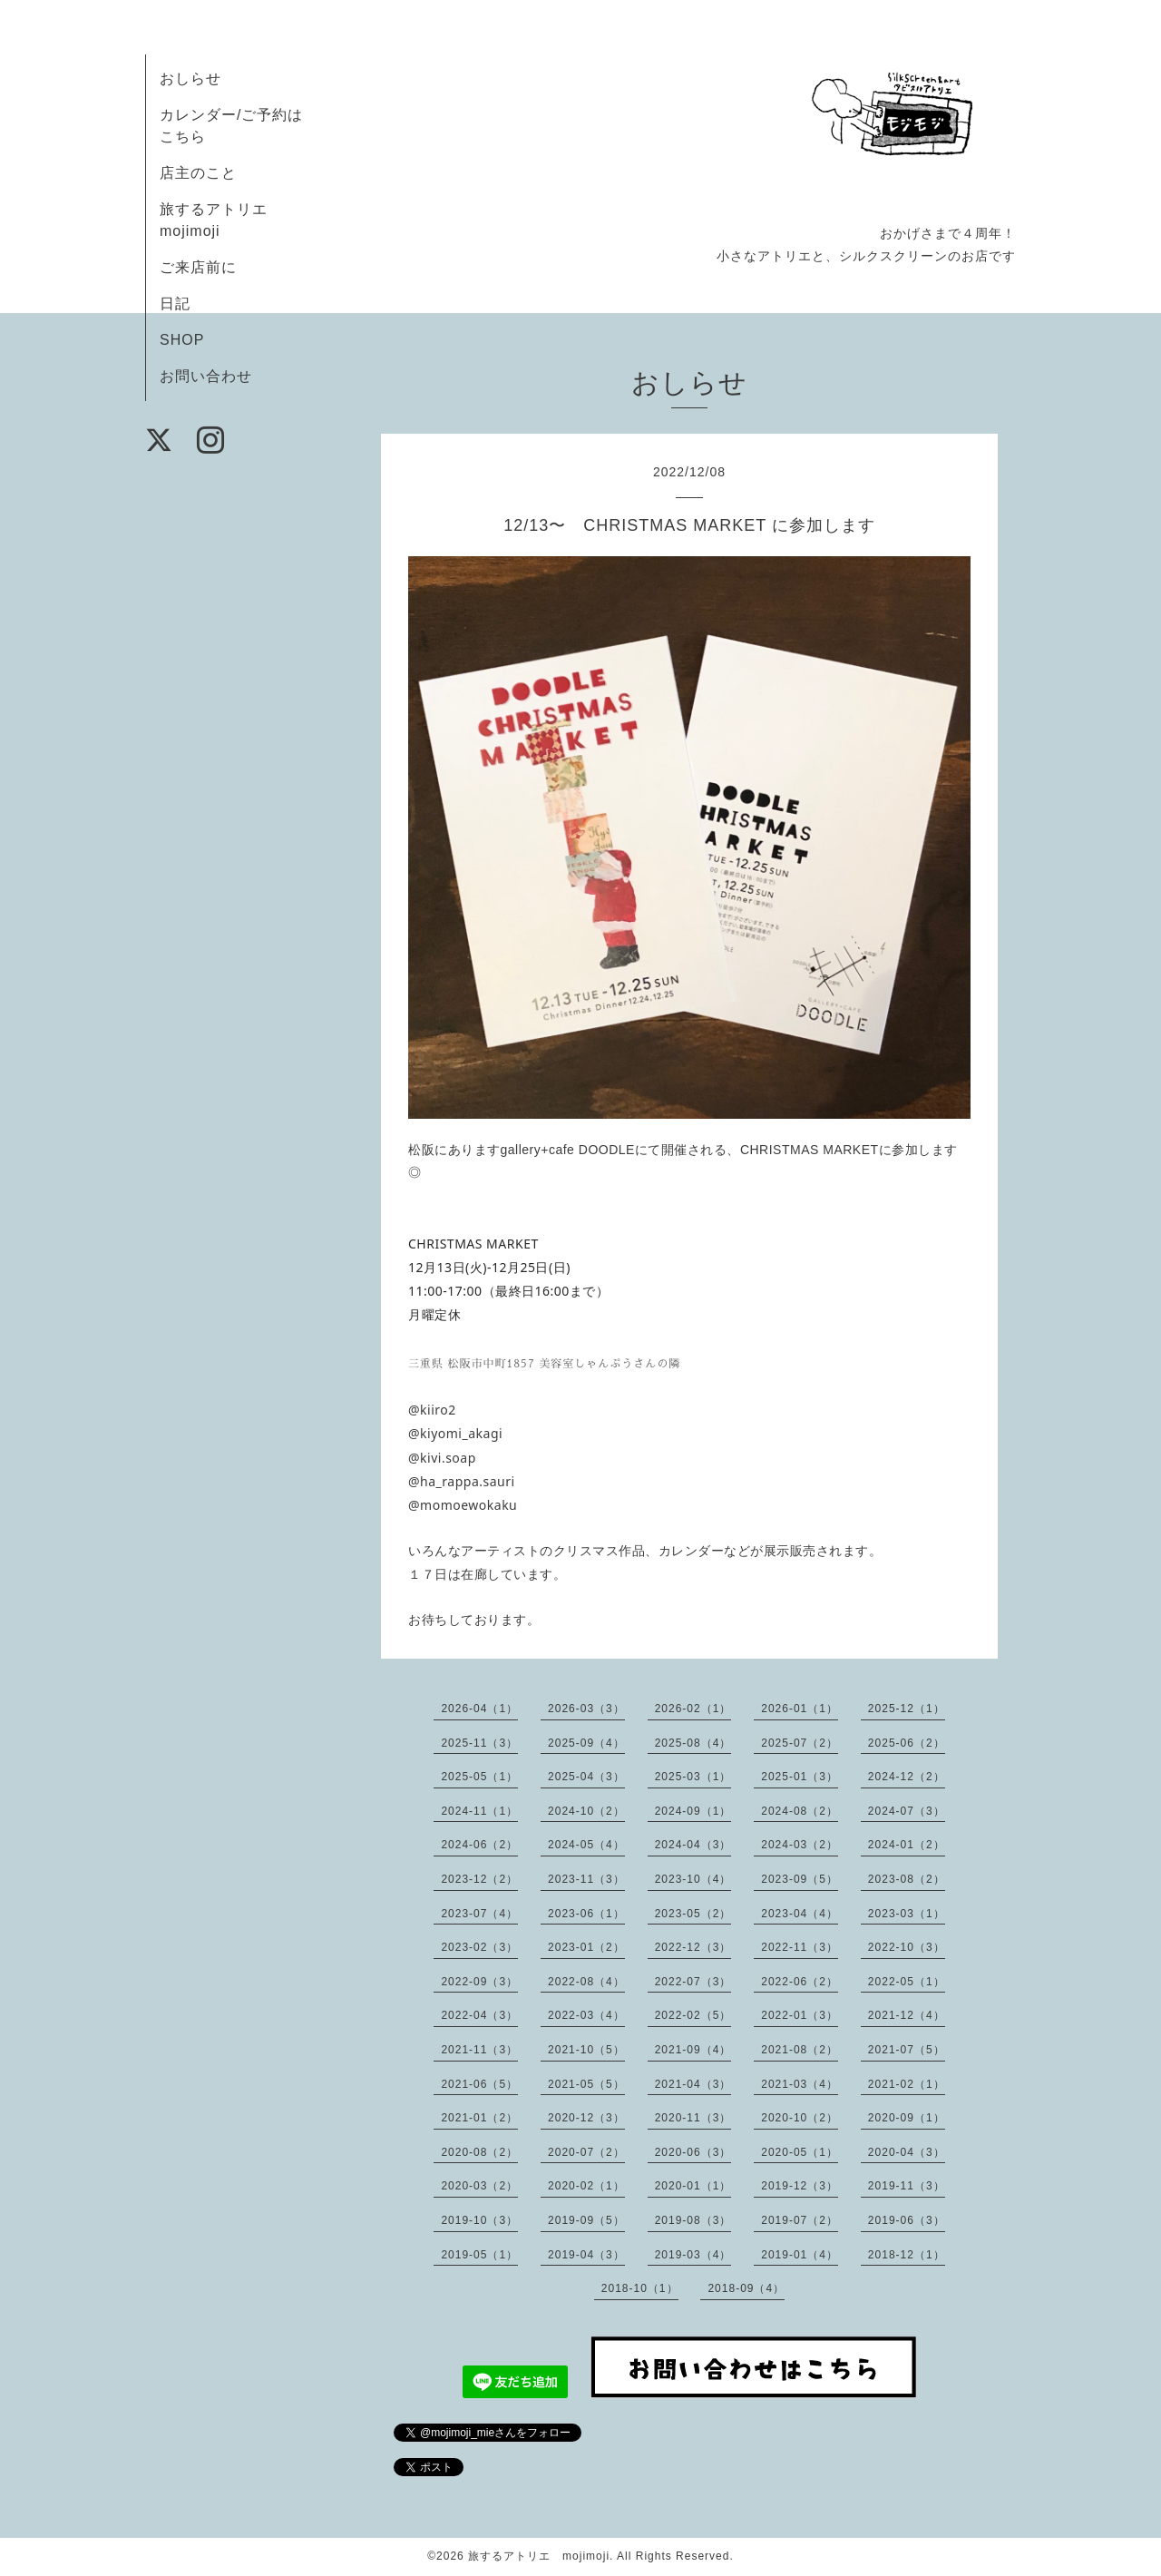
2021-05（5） (586, 2084)
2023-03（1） (906, 1913)
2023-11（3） (586, 1879)
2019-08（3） (693, 2220)
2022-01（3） (799, 2015)
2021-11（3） (479, 2049)
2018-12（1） (906, 2254)
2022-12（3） (693, 1947)
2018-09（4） (746, 2288)
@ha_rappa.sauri (461, 1481)
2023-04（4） (799, 1913)
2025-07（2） (799, 1743)
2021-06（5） (479, 2084)
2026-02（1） (693, 1708)
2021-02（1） (906, 2084)
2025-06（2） (906, 1743)
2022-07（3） (693, 1981)
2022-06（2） (799, 1981)
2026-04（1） (479, 1708)
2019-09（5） (586, 2220)
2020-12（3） (586, 2117)
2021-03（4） (799, 2084)
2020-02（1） (586, 2185)
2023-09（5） (799, 1879)
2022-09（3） (479, 1981)
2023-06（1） (586, 1913)
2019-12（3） (799, 2185)
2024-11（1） (479, 1811)
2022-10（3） (906, 1947)
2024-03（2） (799, 1844)
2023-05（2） (693, 1913)
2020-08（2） (479, 2152)
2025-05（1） (479, 1776)
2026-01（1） (799, 1708)
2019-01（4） (799, 2254)
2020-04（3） (906, 2152)
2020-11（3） (693, 2117)
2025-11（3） (479, 1743)
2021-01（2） (479, 2117)
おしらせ (190, 78)
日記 (175, 303)
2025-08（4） (693, 1743)
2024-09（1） (693, 1811)
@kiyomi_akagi (455, 1433)
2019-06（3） (906, 2220)
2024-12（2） (906, 1776)
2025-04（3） (586, 1776)
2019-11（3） (906, 2185)
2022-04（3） (479, 2015)
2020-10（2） (799, 2117)
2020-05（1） (799, 2152)
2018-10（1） (639, 2288)
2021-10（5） (586, 2049)
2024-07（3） (906, 1811)
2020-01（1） (693, 2185)
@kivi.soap (442, 1457)
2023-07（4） (479, 1913)
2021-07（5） (906, 2049)
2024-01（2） (906, 1844)
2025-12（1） (906, 1708)
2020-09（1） (906, 2117)
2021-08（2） (799, 2049)
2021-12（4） (906, 2015)
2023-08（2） (906, 1879)
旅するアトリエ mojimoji (539, 2556)
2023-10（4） (693, 1879)
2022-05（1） (906, 1981)
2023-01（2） (586, 1947)
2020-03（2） (479, 2185)
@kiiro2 (432, 1409)
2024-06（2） (479, 1844)
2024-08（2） (799, 1811)
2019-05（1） (479, 2254)
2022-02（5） (693, 2015)
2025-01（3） (799, 1776)
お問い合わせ (206, 376)
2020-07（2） (586, 2152)
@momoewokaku (462, 1504)
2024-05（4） (586, 1844)
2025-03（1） (693, 1776)
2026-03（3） (586, 1708)
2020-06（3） (693, 2152)
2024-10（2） (586, 1811)
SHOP (182, 340)
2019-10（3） (479, 2220)
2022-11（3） (799, 1947)
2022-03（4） (586, 2015)
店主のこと (198, 173)
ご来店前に (206, 267)
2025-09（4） (586, 1743)
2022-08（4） (586, 1981)
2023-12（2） (479, 1879)
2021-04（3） (693, 2084)
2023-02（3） (479, 1947)
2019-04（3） (586, 2254)
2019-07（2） (799, 2220)
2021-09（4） (693, 2049)
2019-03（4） (693, 2254)
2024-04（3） (693, 1844)
